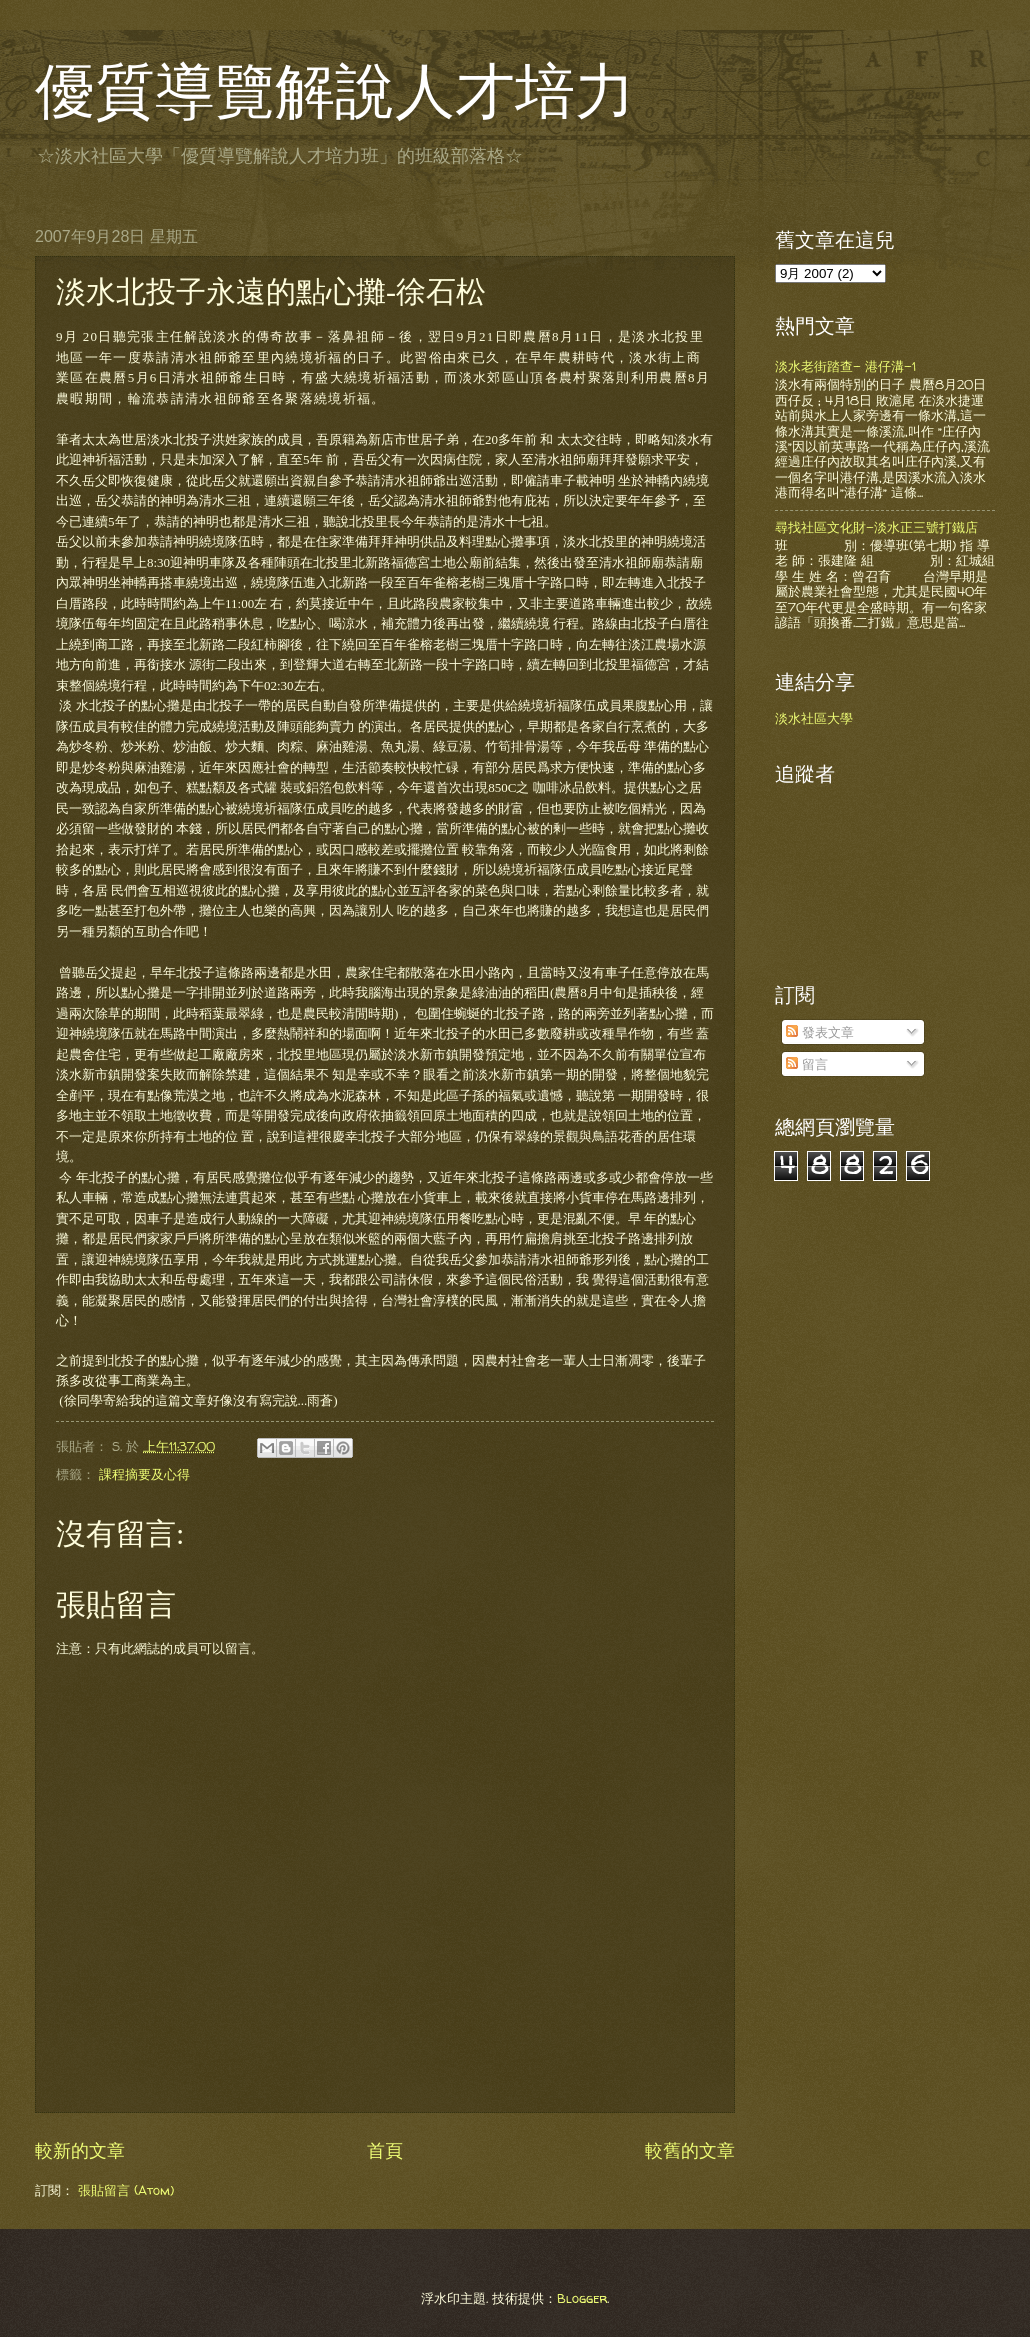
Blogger (582, 2298)
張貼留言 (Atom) (126, 2190)
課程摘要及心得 (144, 1474)
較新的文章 (80, 2150)
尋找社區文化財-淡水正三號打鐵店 (876, 527)
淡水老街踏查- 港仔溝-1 (845, 366)
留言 (807, 1064)
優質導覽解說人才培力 (335, 92)
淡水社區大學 (814, 718)
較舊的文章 (690, 2150)
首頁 (385, 2150)
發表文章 (820, 1032)
